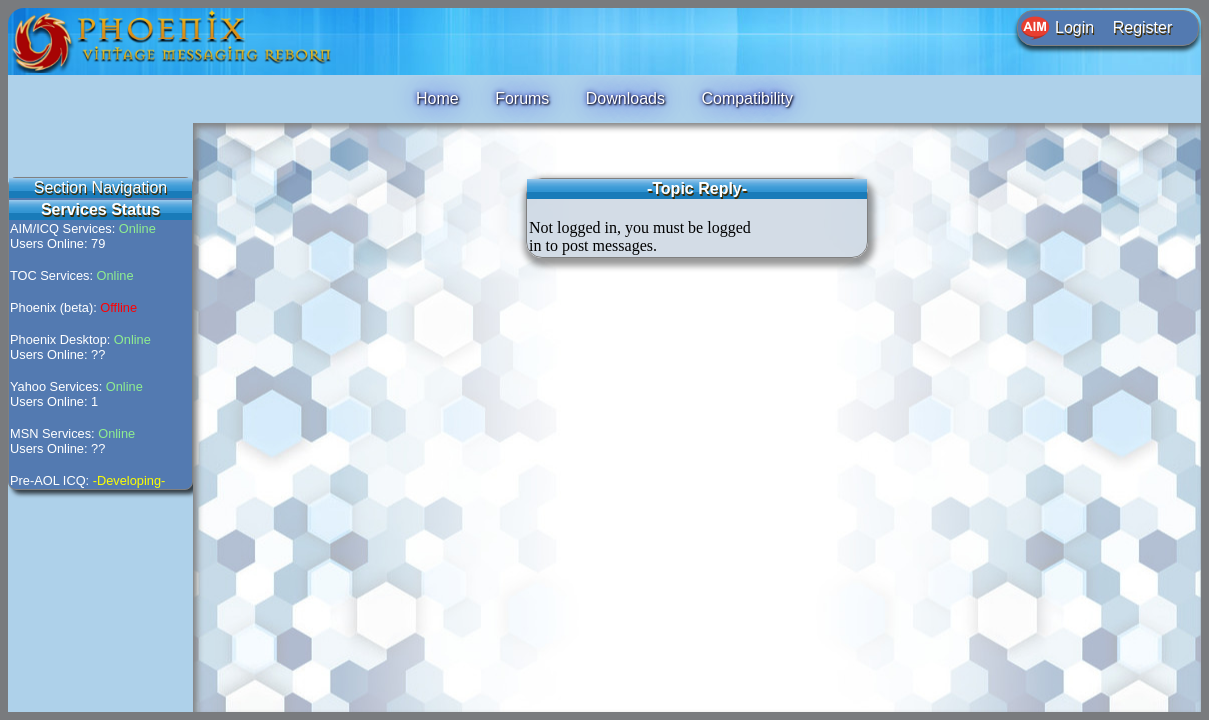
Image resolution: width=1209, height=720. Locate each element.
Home (437, 98)
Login (1074, 27)
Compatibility (747, 98)
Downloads (625, 98)
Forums (522, 98)
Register (1143, 27)
